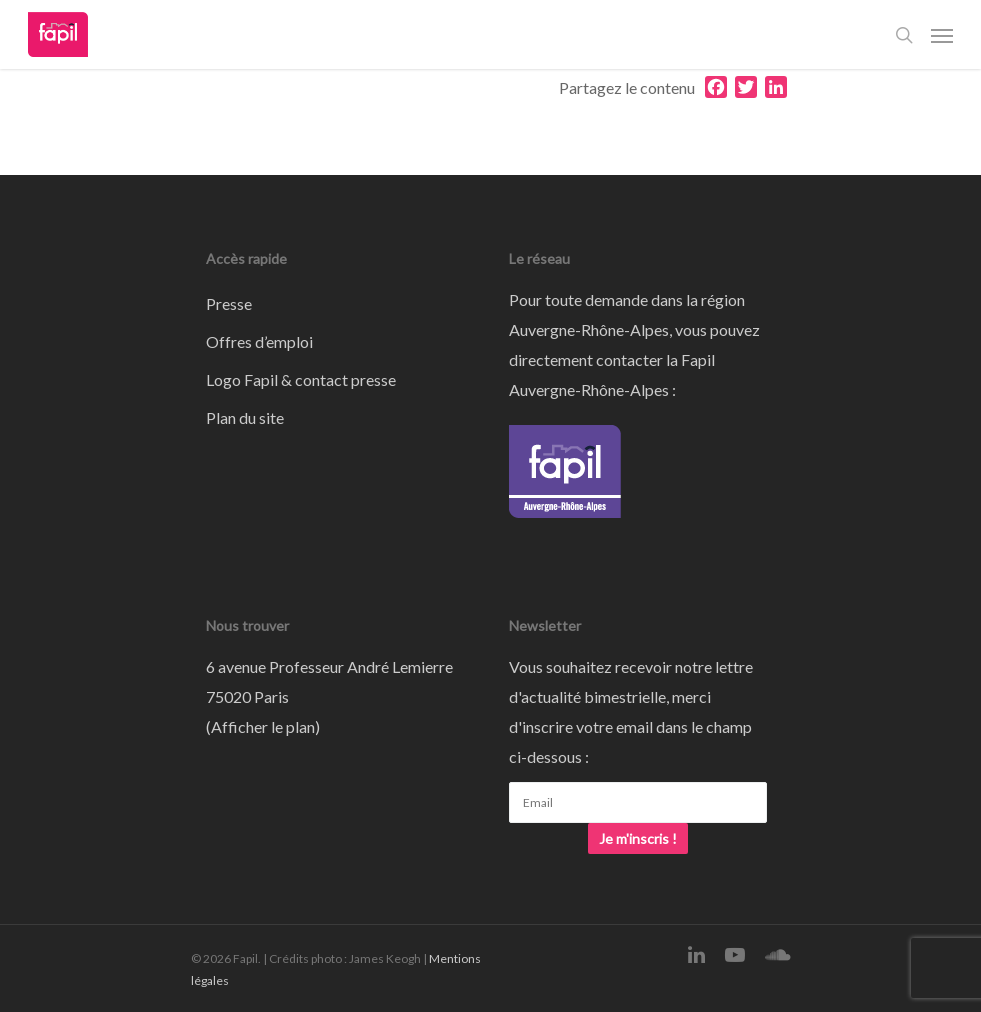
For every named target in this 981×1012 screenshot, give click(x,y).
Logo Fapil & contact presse (301, 379)
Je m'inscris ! (638, 838)
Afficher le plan (263, 726)
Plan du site (245, 417)
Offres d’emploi (259, 341)
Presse (229, 303)
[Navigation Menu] (942, 35)
